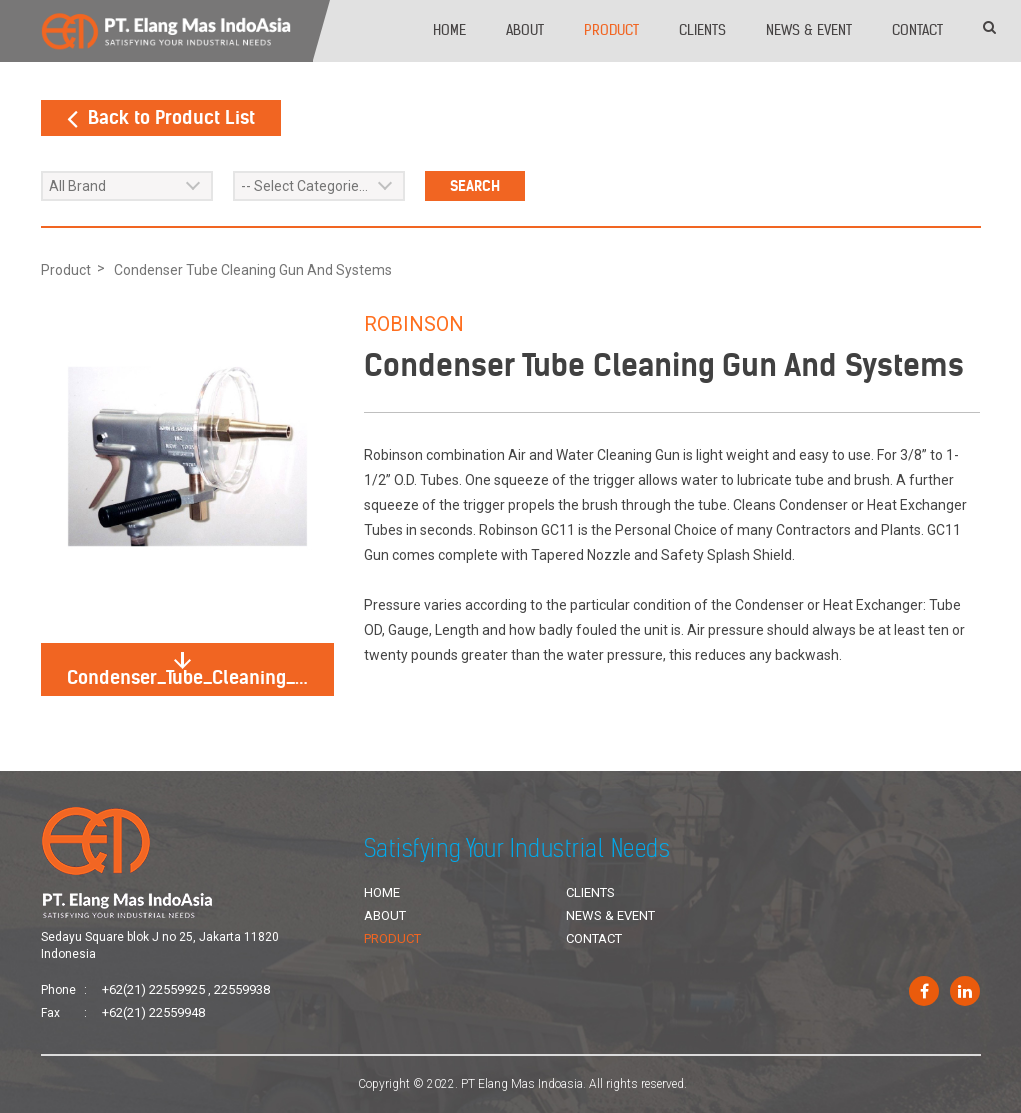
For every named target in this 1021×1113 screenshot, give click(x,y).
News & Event (809, 30)
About (525, 30)
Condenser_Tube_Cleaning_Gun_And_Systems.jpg (200, 670)
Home (449, 30)
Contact (917, 30)
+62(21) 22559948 (153, 1012)
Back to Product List (161, 117)
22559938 (242, 989)
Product (611, 30)
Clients (702, 30)
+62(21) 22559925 (153, 989)
